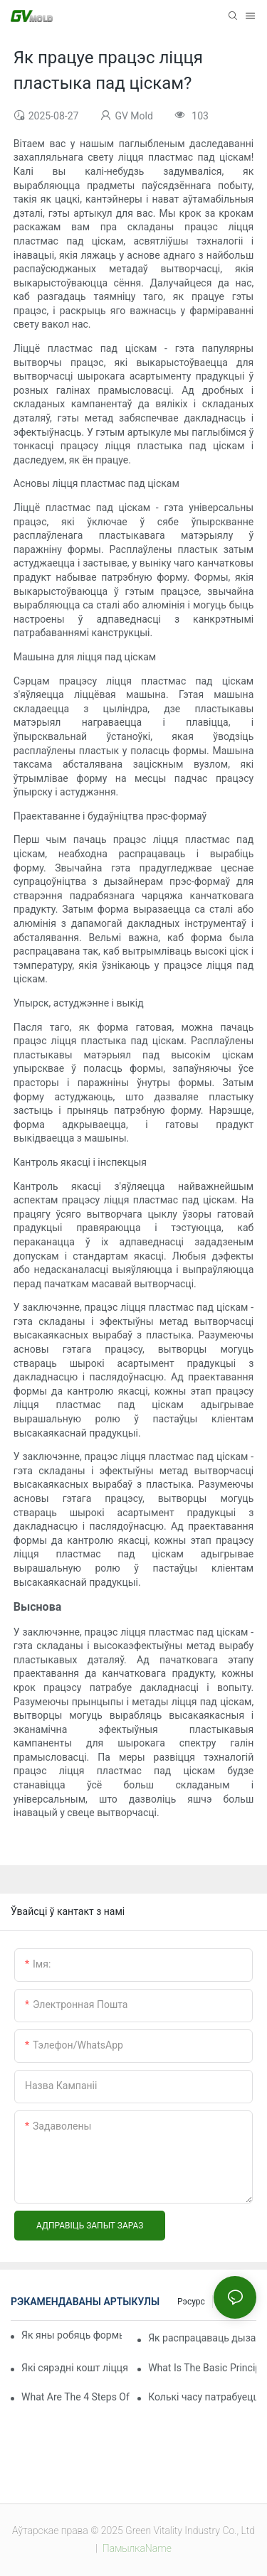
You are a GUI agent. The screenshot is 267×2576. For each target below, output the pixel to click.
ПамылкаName (135, 2548)
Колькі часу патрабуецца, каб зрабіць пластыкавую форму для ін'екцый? (202, 2397)
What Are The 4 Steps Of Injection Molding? (75, 2397)
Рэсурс (191, 2302)
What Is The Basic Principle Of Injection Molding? (202, 2367)
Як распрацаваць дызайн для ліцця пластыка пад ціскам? (202, 2338)
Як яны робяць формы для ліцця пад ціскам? (71, 2335)
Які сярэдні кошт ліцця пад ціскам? (75, 2367)
